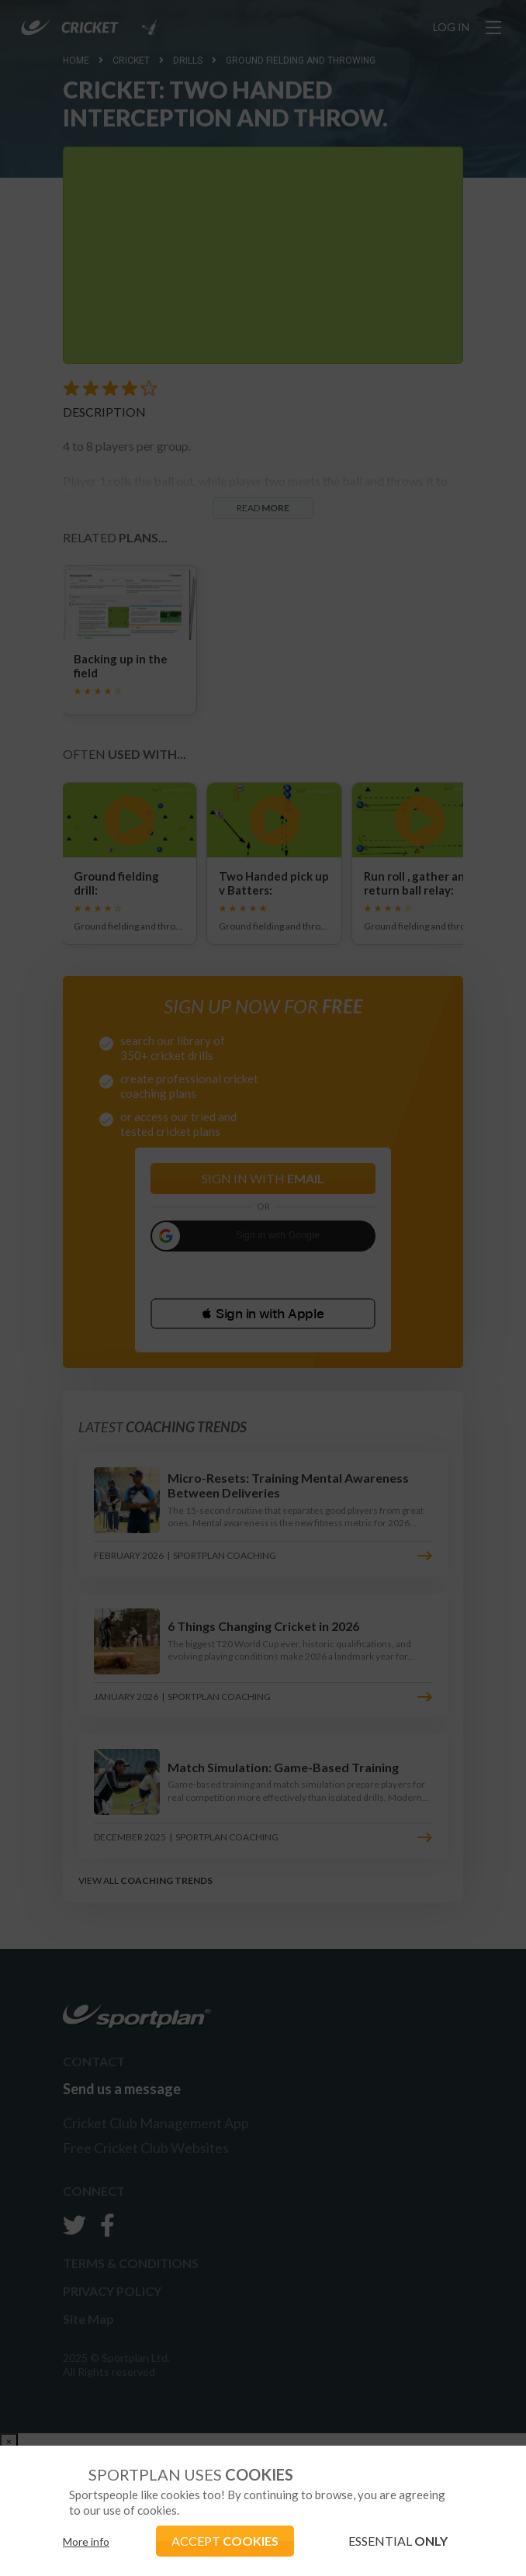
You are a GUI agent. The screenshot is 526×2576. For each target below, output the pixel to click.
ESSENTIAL (398, 2540)
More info (86, 2541)
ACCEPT (225, 2540)
